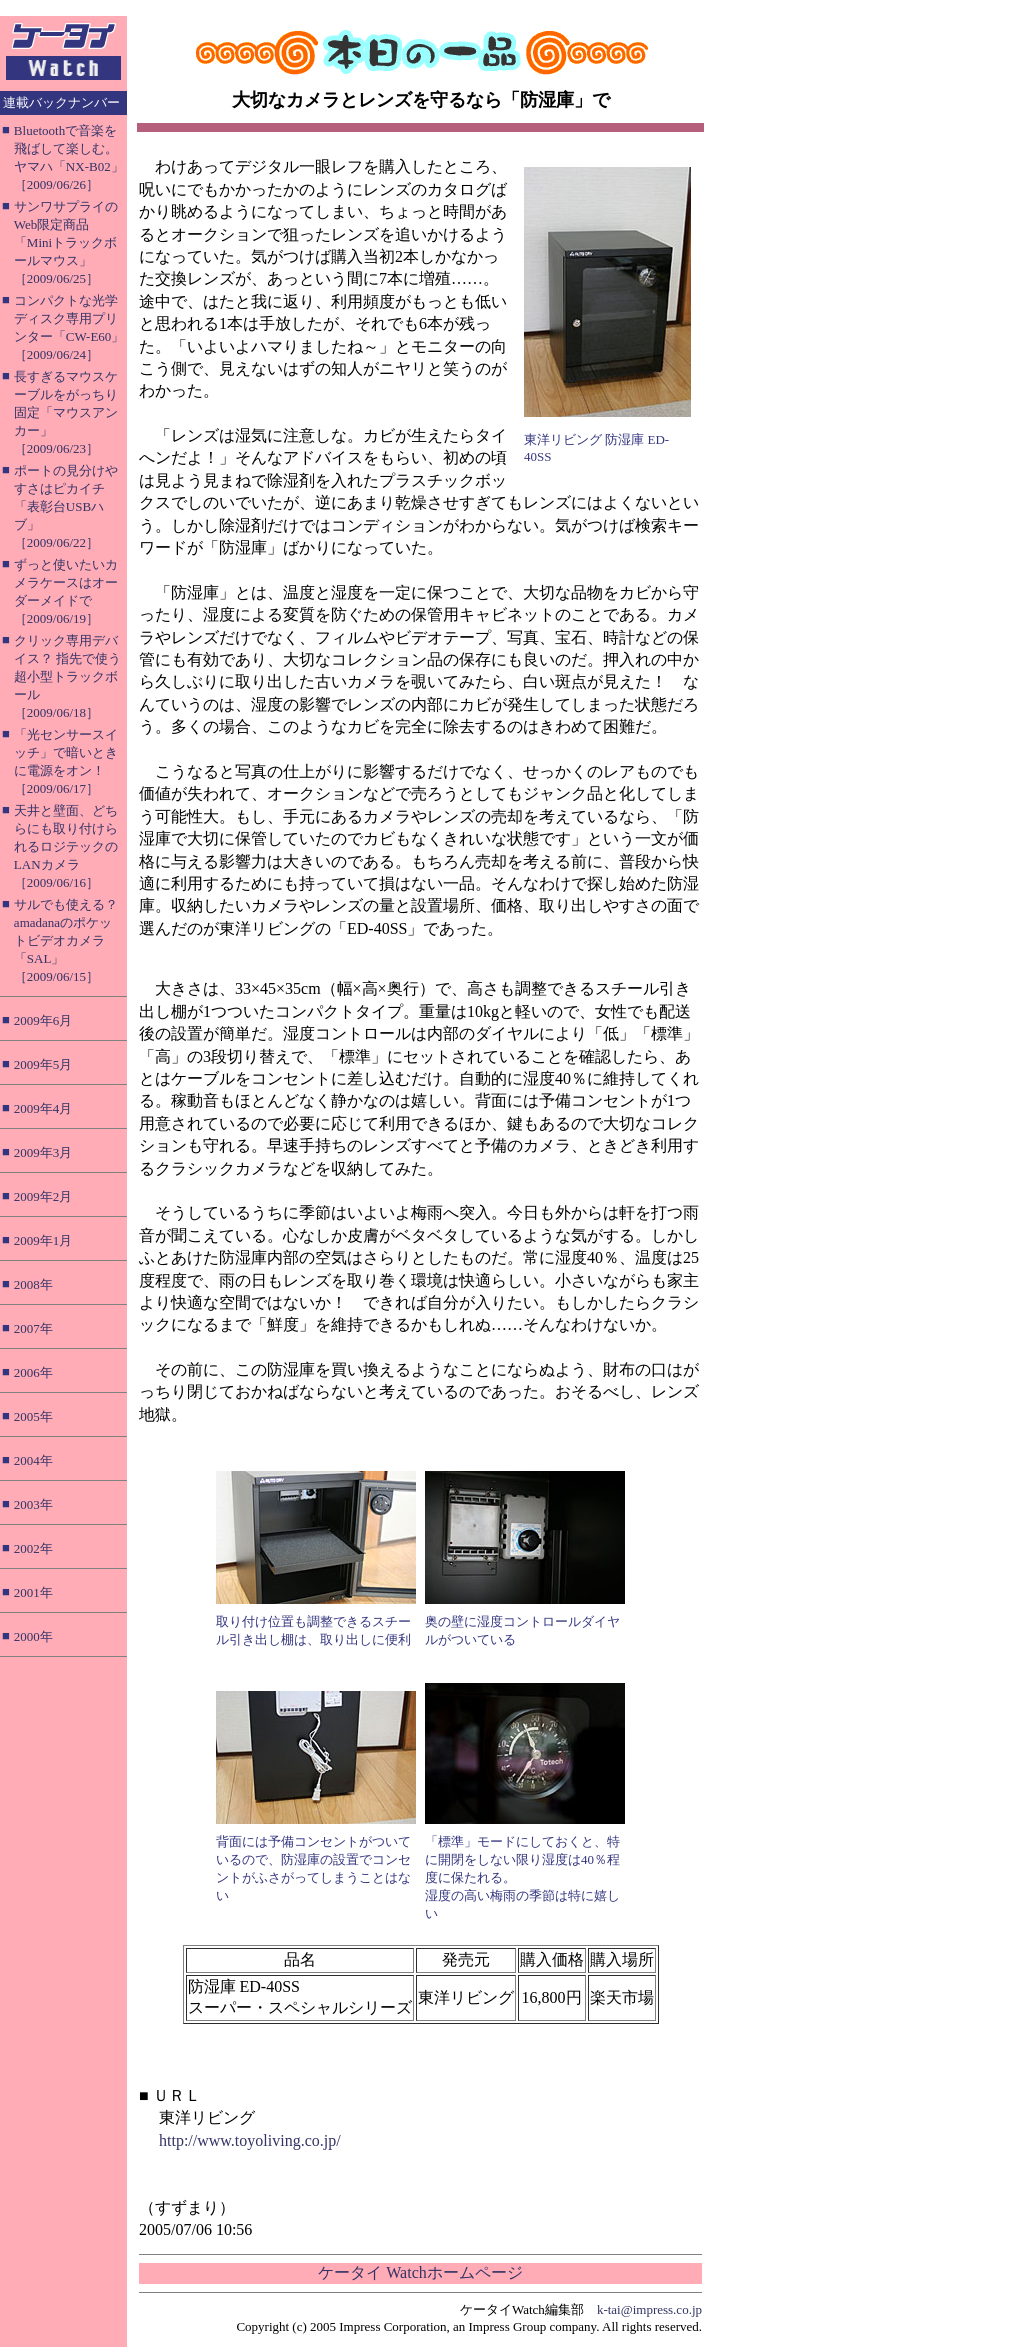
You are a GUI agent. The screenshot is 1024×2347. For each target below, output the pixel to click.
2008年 (33, 1284)
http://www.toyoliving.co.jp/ (250, 2140)
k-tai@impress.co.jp (649, 2309)
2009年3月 (43, 1152)
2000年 (33, 1636)
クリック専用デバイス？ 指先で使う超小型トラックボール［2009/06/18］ (67, 676)
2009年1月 (43, 1240)
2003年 (33, 1504)
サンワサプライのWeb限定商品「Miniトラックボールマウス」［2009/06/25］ (66, 242)
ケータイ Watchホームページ (420, 2272)
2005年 (33, 1416)
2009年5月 (43, 1064)
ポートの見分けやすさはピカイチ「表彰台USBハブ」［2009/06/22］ (66, 506)
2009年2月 (43, 1196)
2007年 (33, 1328)
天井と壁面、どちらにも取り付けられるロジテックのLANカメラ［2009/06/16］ (66, 846)
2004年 (33, 1460)
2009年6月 (43, 1020)
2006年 (33, 1372)
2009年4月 (43, 1108)
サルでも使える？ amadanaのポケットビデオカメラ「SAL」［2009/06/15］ (66, 940)
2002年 (33, 1548)
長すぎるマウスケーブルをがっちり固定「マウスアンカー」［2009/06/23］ (66, 412)
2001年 (33, 1592)
